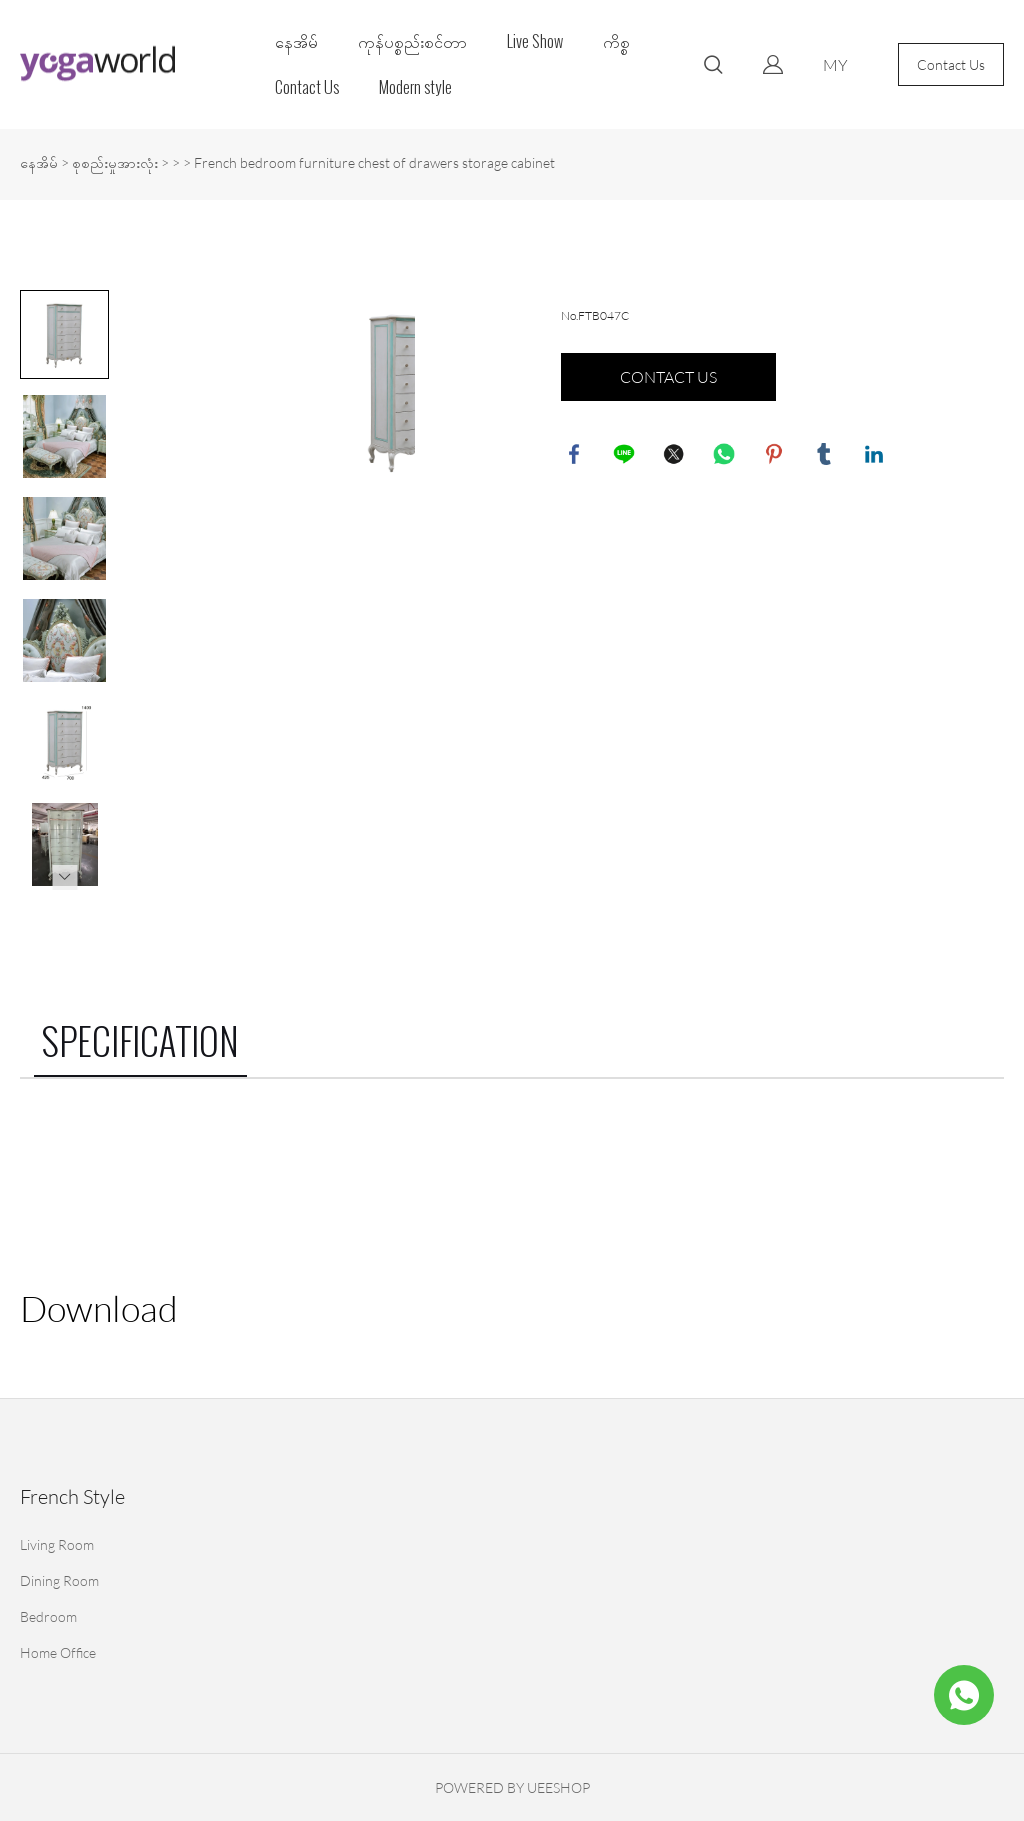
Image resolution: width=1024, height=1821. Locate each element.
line (626, 456)
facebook (576, 456)
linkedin (876, 456)
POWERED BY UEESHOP (512, 1787)
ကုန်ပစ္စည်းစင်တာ (412, 41)
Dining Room (59, 1580)
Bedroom (48, 1616)
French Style (72, 1496)
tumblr (826, 456)
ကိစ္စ (616, 41)
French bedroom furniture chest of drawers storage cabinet (374, 162)
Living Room (57, 1544)
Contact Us (307, 87)
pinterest (776, 456)
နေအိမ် (296, 41)
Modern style (415, 87)
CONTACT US (668, 377)
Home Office (58, 1652)
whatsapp (726, 456)
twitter (676, 456)
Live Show (535, 41)
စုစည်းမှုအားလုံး (115, 162)
